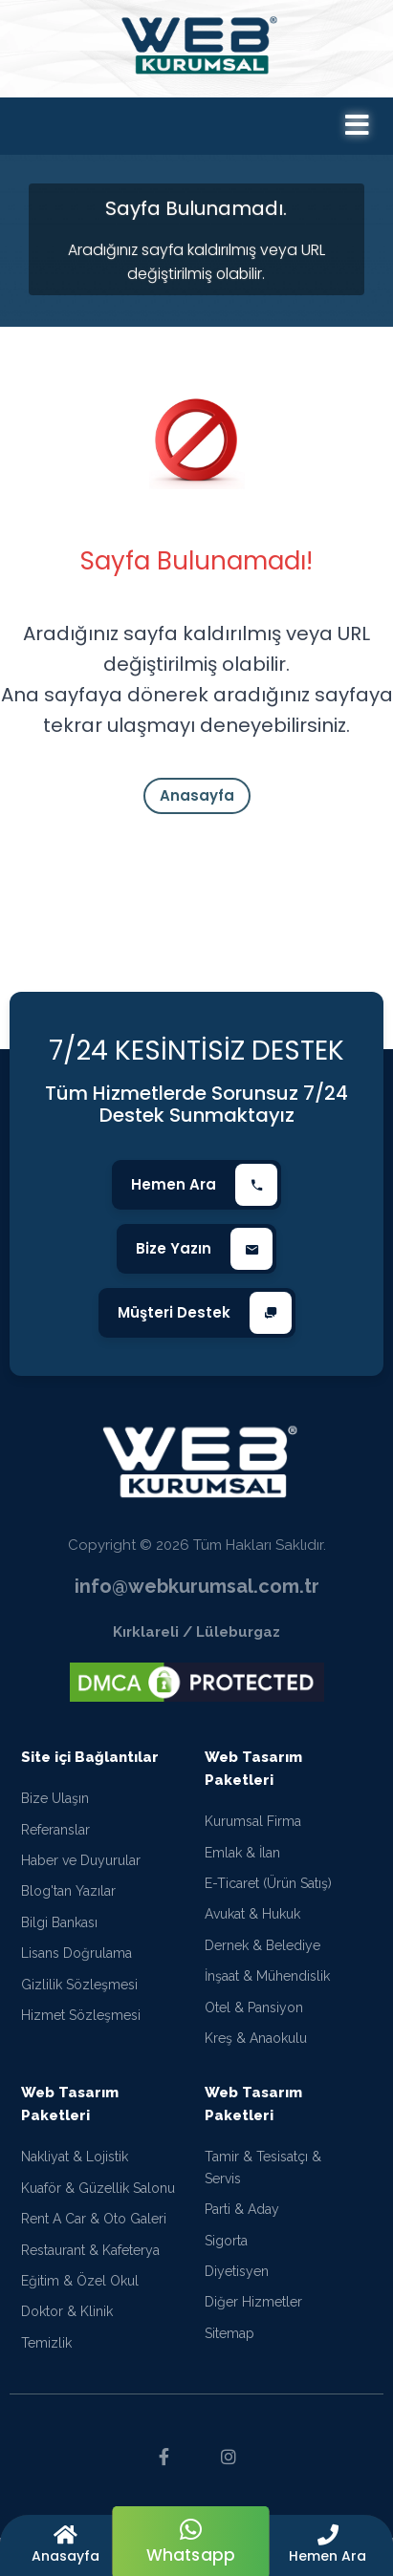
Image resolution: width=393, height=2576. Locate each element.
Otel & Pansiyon (254, 2015)
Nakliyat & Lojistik (74, 2164)
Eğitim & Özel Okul (80, 2288)
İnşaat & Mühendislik (267, 1983)
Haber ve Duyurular (81, 1868)
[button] (327, 2545)
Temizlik (46, 2350)
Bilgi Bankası (59, 1930)
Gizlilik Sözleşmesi (79, 1992)
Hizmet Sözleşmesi (81, 2022)
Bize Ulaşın (55, 1806)
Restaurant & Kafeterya (90, 2257)
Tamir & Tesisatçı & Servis (263, 2175)
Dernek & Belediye (262, 1953)
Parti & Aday (242, 2216)
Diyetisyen (237, 2278)
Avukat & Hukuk (252, 1921)
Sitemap (229, 2341)
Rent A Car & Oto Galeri (93, 2226)
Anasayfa (197, 795)
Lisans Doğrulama (76, 1960)
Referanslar (55, 1837)
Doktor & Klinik (67, 2319)
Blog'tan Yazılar (68, 1898)
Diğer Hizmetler (253, 2309)
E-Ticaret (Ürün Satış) (268, 1891)
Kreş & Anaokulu (256, 2045)
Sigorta (226, 2247)
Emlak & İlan (242, 1860)
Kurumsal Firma (253, 1828)
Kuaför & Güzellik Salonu (98, 2195)
